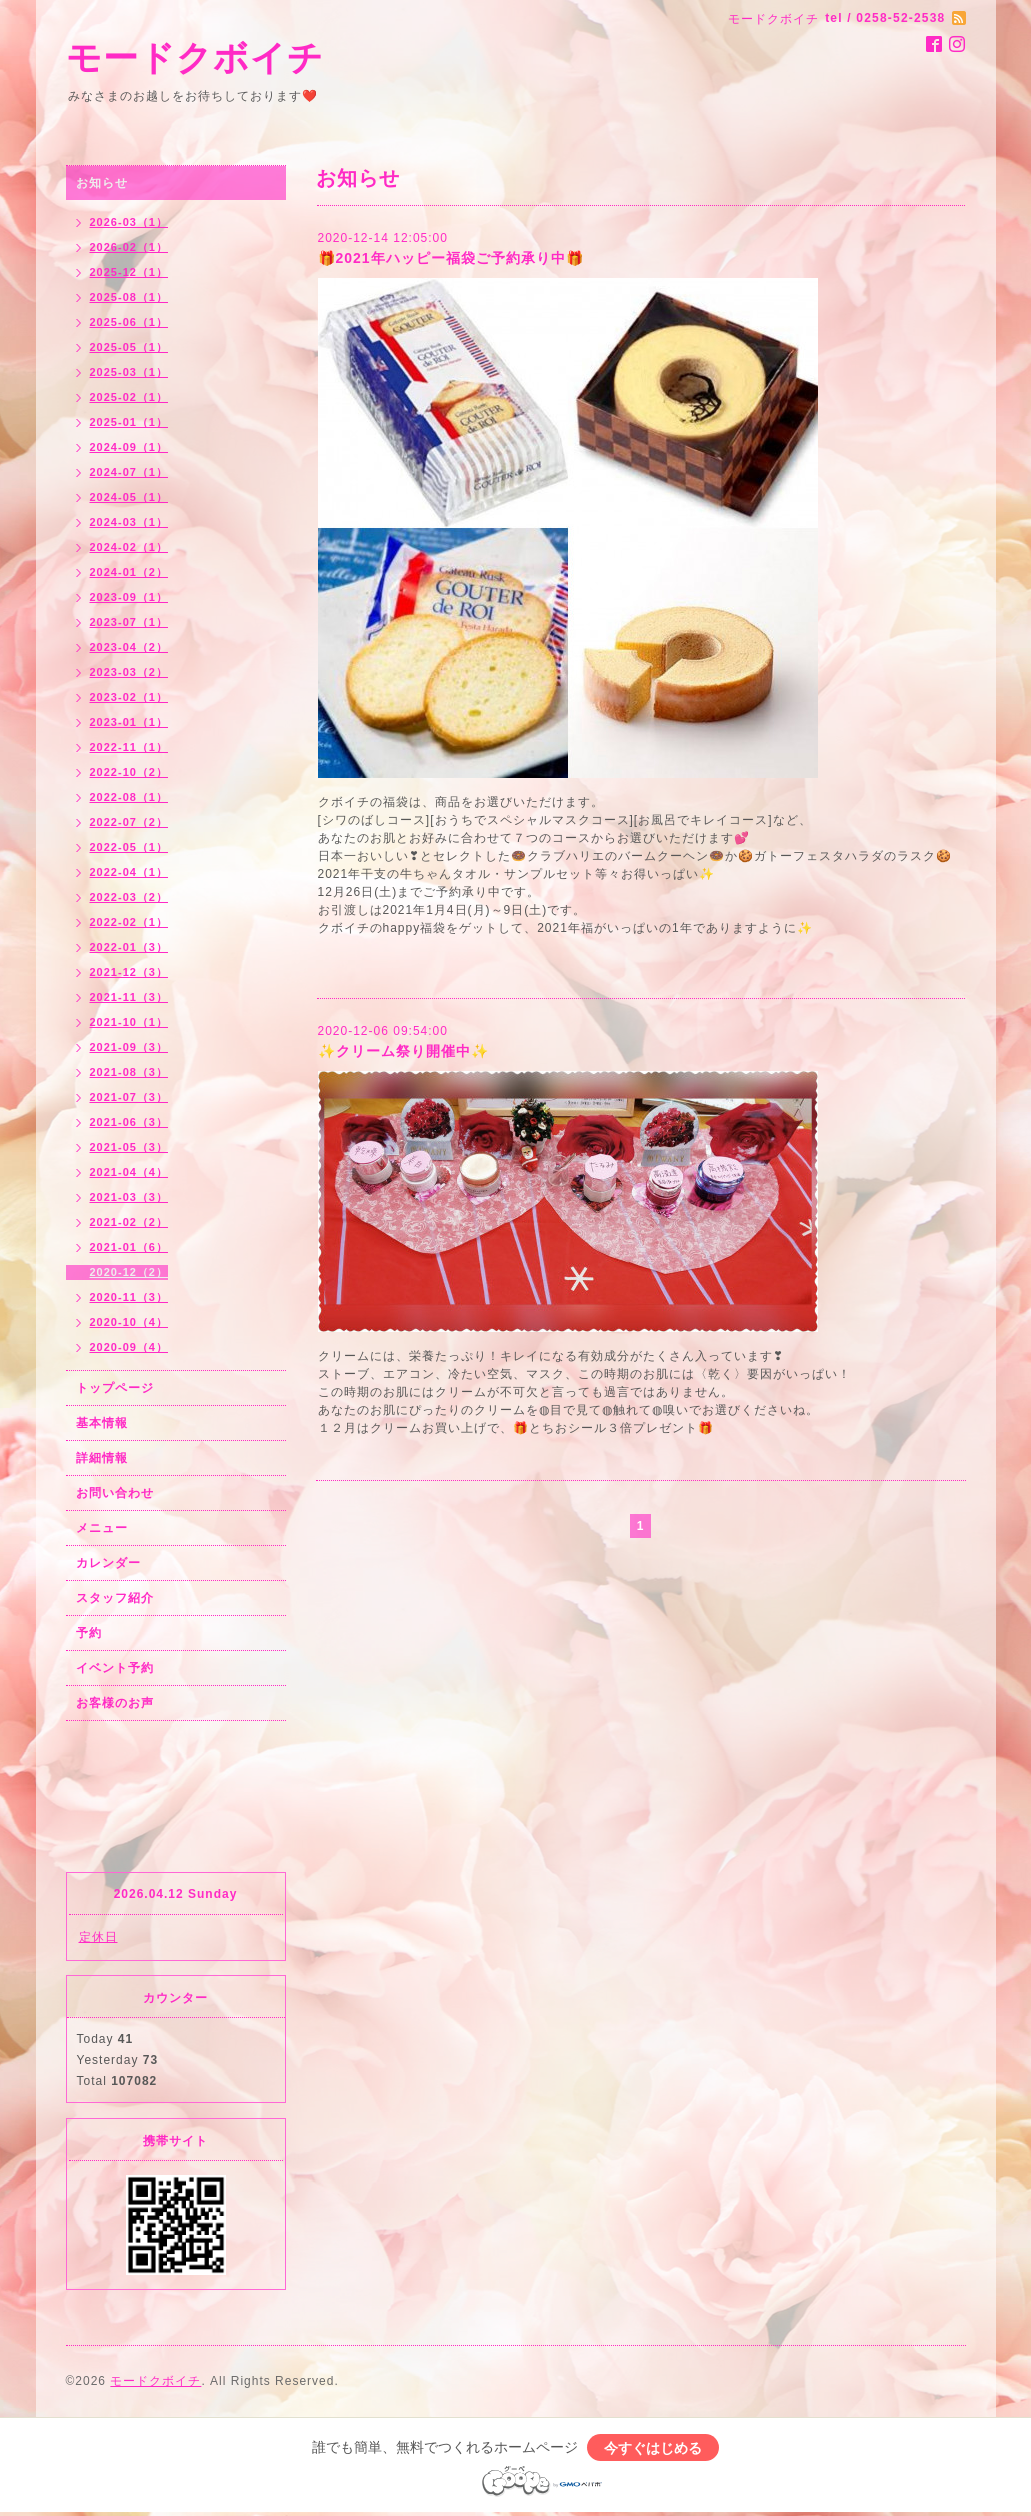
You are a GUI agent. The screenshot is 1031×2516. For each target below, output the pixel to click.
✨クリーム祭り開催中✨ (403, 1051)
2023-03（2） (129, 672)
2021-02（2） (129, 1222)
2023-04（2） (129, 647)
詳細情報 (102, 1458)
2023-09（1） (129, 597)
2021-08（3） (129, 1072)
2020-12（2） (129, 1272)
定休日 (98, 1937)
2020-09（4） (129, 1347)
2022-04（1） (129, 872)
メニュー (102, 1528)
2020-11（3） (129, 1297)
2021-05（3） (129, 1147)
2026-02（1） (129, 247)
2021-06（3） (129, 1122)
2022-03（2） (129, 897)
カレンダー (108, 1563)
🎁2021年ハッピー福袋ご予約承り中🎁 (451, 258)
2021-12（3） (129, 972)
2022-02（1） (129, 922)
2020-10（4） (129, 1322)
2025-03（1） (129, 372)
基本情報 (102, 1423)
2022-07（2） (129, 822)
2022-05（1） (129, 847)
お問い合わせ (115, 1493)
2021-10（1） (129, 1022)
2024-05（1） (129, 497)
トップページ (115, 1388)
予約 (89, 1633)
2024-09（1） (129, 447)
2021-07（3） (129, 1097)
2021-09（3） (129, 1047)
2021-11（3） (129, 997)
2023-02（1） (129, 697)
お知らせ (102, 183)
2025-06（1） (129, 322)
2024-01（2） (129, 572)
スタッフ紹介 (115, 1598)
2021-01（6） (129, 1247)
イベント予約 (115, 1668)
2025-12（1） (129, 272)
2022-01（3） (129, 947)
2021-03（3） (129, 1197)
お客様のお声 (115, 1703)
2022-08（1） (129, 797)
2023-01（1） (129, 722)
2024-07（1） (129, 472)
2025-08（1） (129, 297)
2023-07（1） (129, 622)
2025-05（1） (129, 347)
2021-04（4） (129, 1172)
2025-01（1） (129, 422)
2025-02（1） (129, 397)
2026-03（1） (129, 222)
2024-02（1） (129, 547)
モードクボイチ (195, 57)
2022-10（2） (129, 772)
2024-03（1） (129, 522)
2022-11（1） (129, 747)
